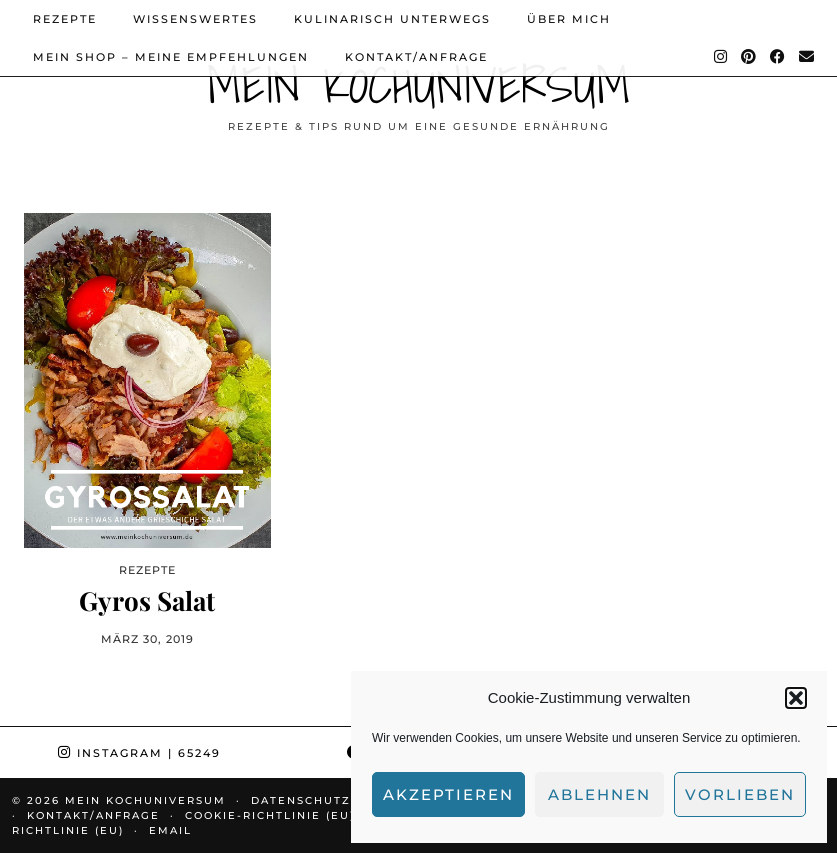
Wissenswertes (195, 19)
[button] (796, 698)
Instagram (139, 753)
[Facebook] (778, 57)
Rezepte (65, 19)
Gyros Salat (147, 600)
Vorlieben (740, 794)
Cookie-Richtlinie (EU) (270, 815)
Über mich (569, 19)
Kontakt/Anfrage (416, 57)
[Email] (807, 57)
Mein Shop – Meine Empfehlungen (171, 57)
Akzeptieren (448, 794)
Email (170, 830)
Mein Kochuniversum (418, 84)
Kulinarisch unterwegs (392, 19)
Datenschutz (301, 800)
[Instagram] (721, 57)
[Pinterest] (749, 57)
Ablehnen (599, 794)
